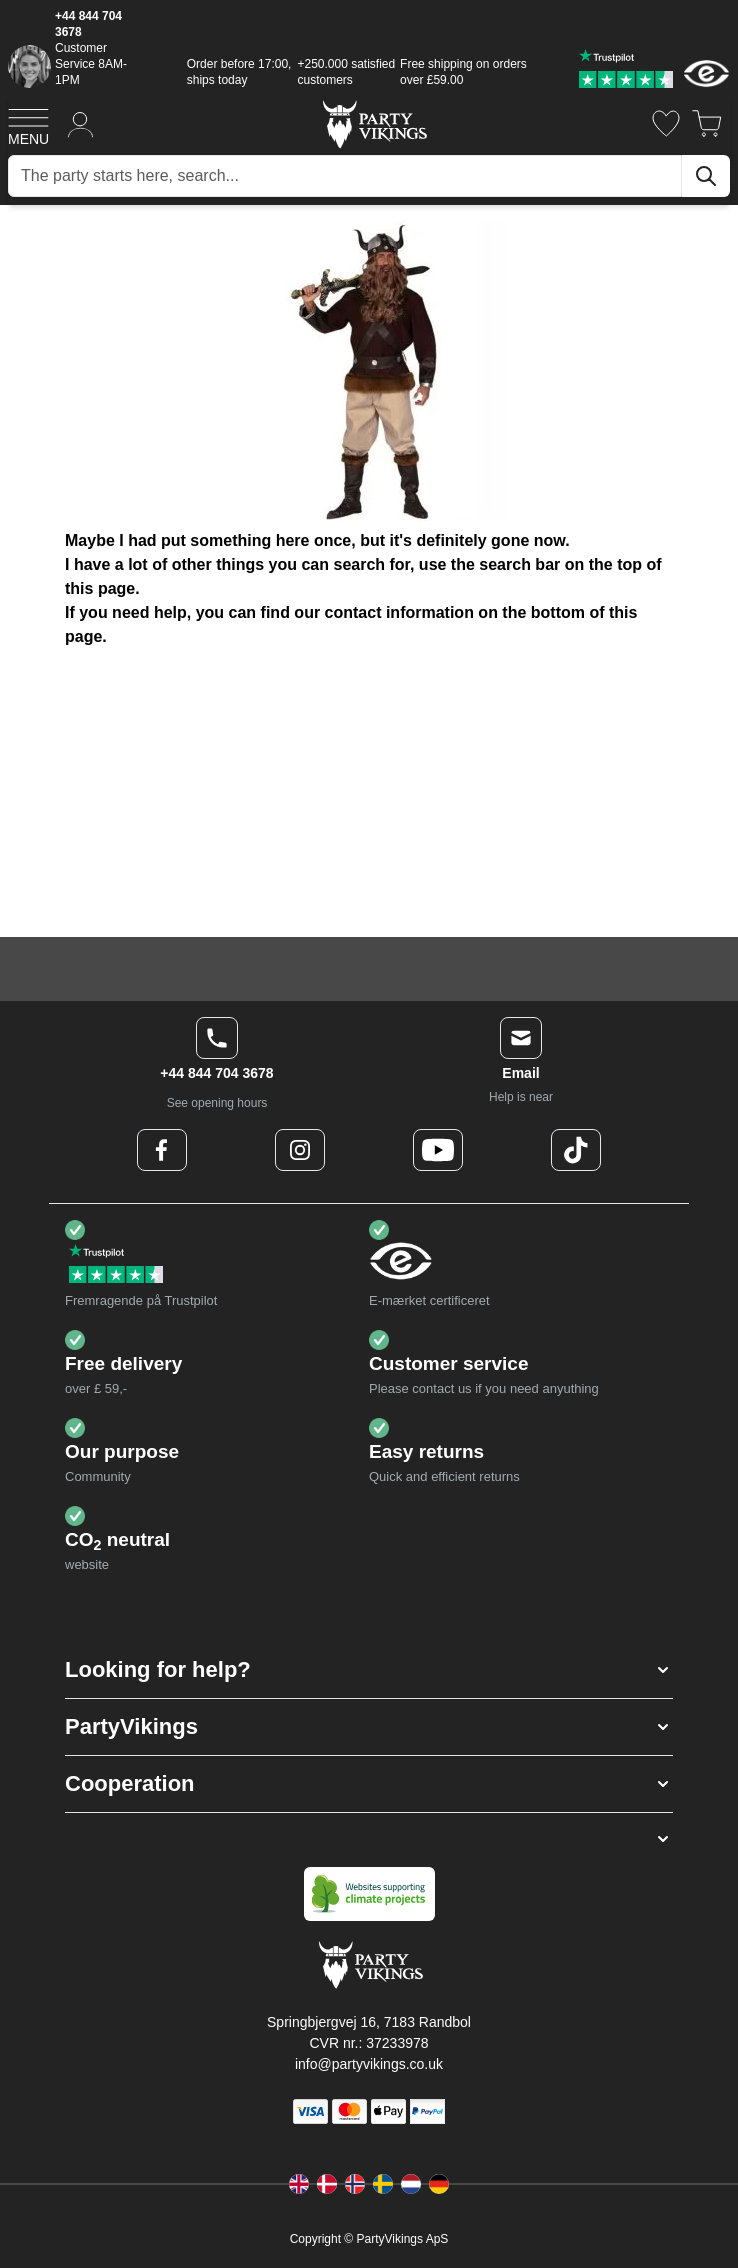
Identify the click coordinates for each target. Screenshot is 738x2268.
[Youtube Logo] (438, 1150)
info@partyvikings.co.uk (369, 2064)
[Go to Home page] (373, 123)
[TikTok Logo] (576, 1150)
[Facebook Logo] (162, 1150)
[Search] (706, 176)
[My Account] (81, 123)
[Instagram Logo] (300, 1150)
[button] (369, 1670)
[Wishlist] (666, 123)
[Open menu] (28, 124)
